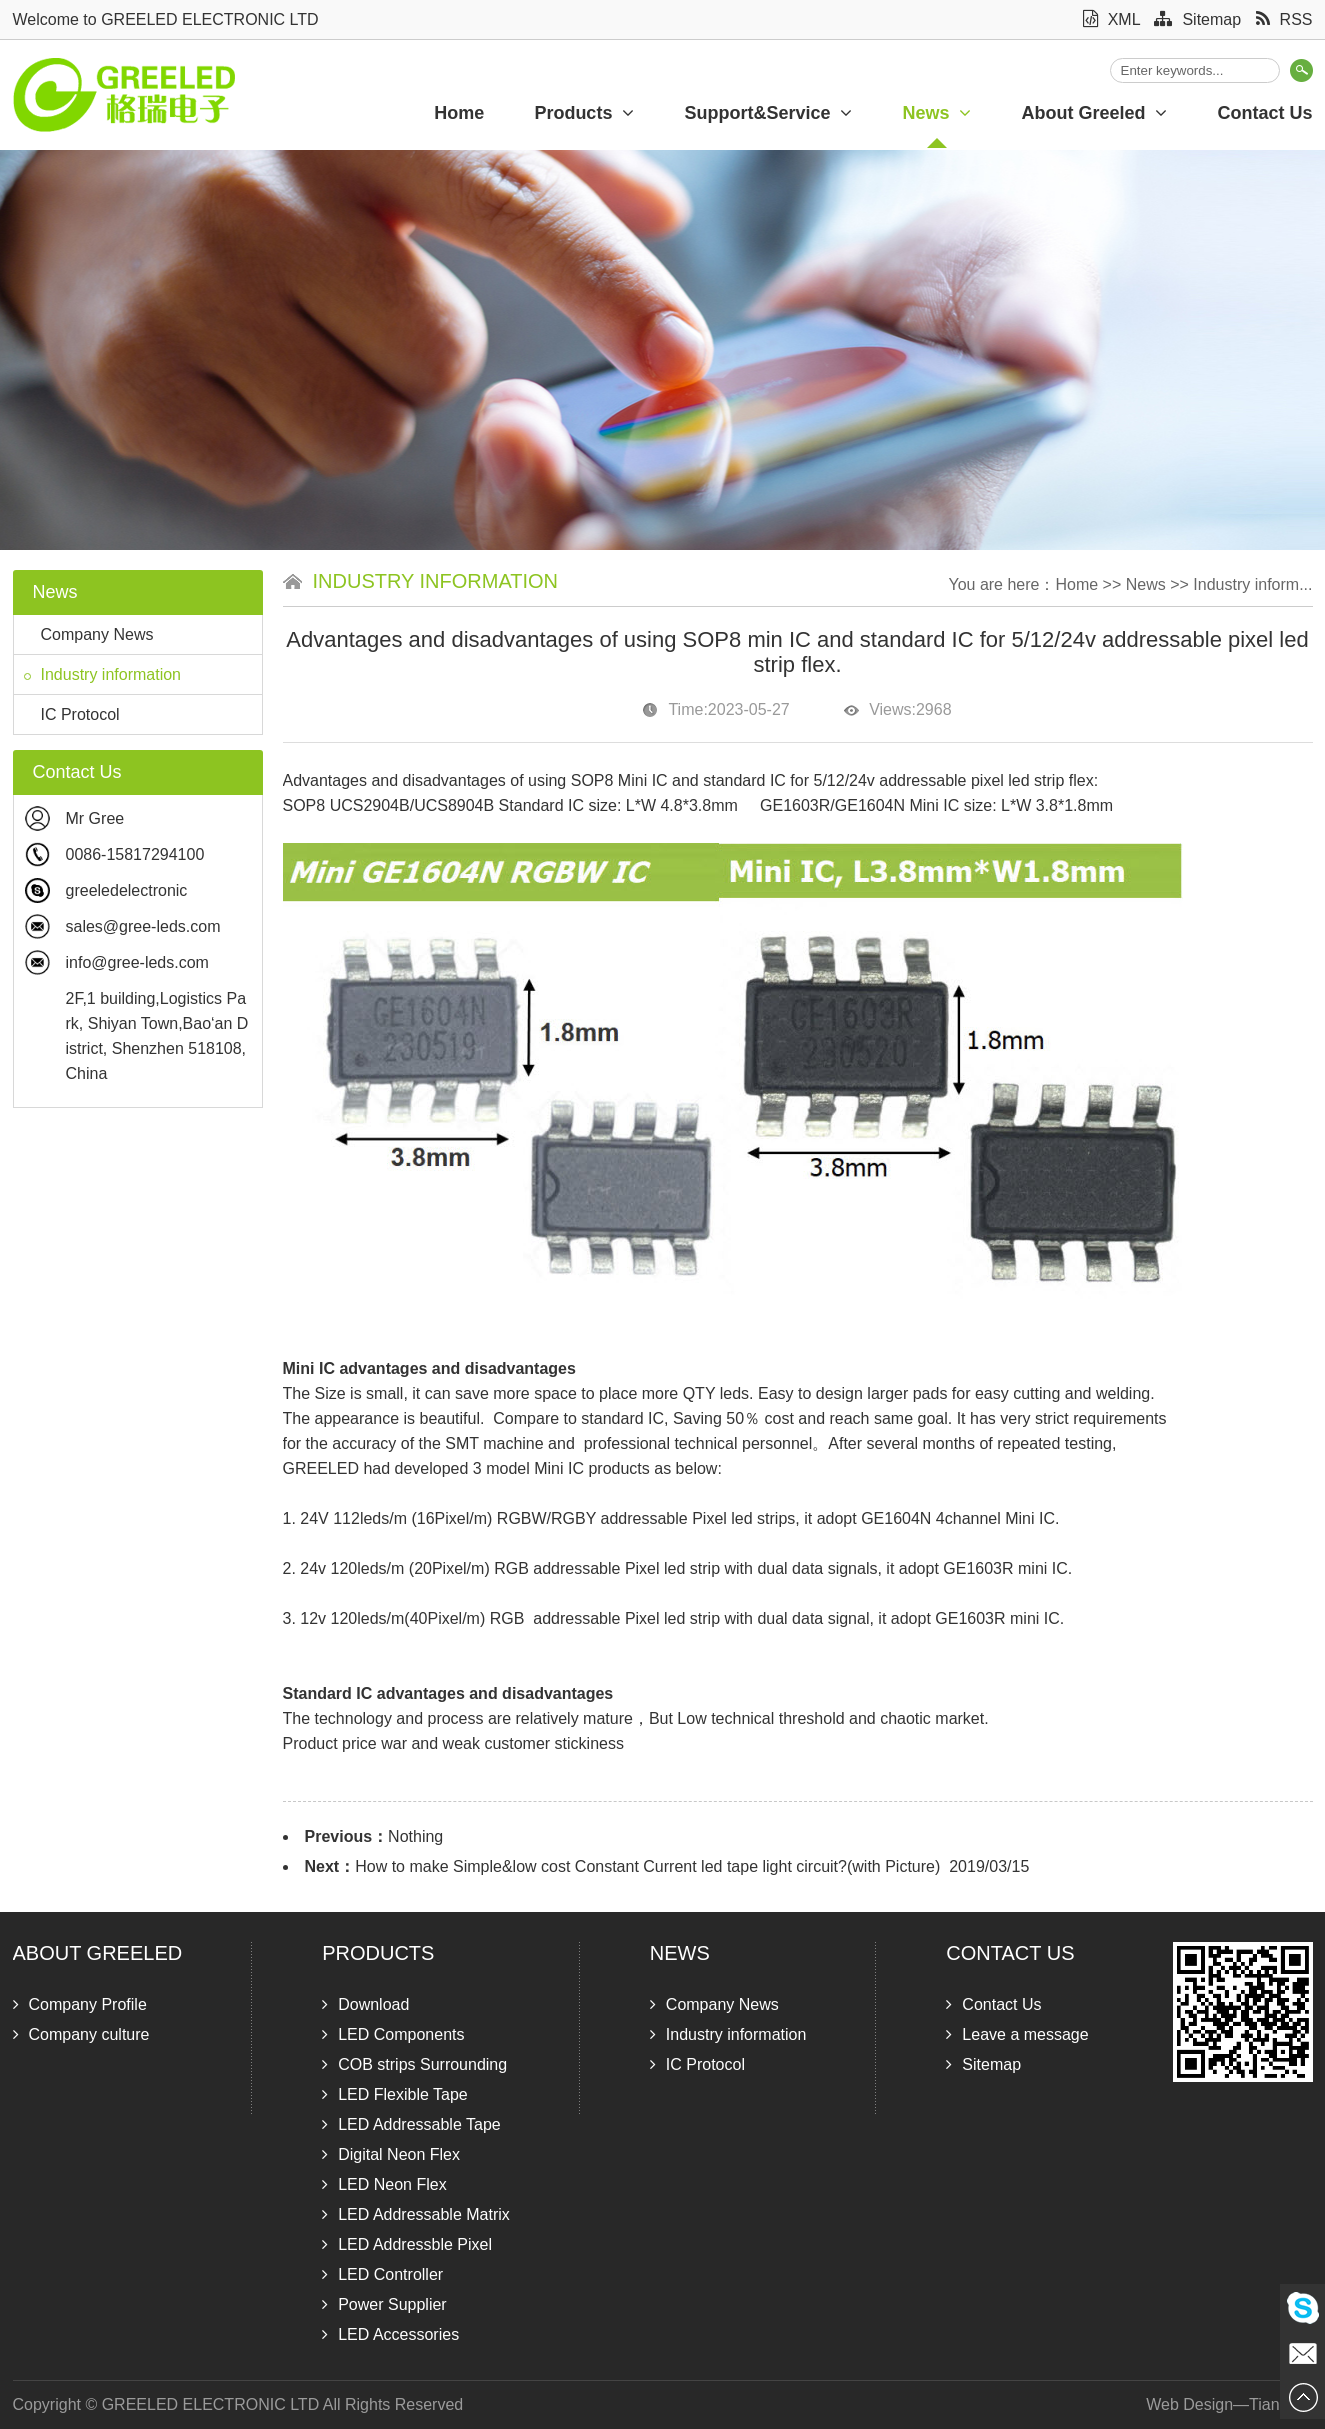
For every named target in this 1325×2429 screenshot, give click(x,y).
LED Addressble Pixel (407, 2244)
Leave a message (1017, 2034)
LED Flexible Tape (395, 2094)
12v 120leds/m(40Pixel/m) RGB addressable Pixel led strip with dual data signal (584, 1618)
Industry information (103, 674)
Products (584, 113)
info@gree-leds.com (137, 962)
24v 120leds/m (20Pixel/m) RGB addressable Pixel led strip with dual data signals (588, 1568)
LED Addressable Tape (411, 2124)
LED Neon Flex (384, 2184)
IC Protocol (72, 714)
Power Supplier (384, 2304)
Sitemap (1197, 19)
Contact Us (1010, 1953)
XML (1111, 19)
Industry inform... (1252, 584)
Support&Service (768, 113)
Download (365, 2004)
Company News (89, 634)
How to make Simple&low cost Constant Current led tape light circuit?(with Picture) (647, 1866)
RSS (1284, 19)
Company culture (81, 2034)
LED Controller (382, 2274)
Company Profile (80, 2004)
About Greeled (1094, 113)
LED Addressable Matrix (416, 2214)
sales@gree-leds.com (143, 926)
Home (459, 113)
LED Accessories (390, 2334)
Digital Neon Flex (391, 2154)
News (936, 113)
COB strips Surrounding (414, 2064)
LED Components (393, 2034)
